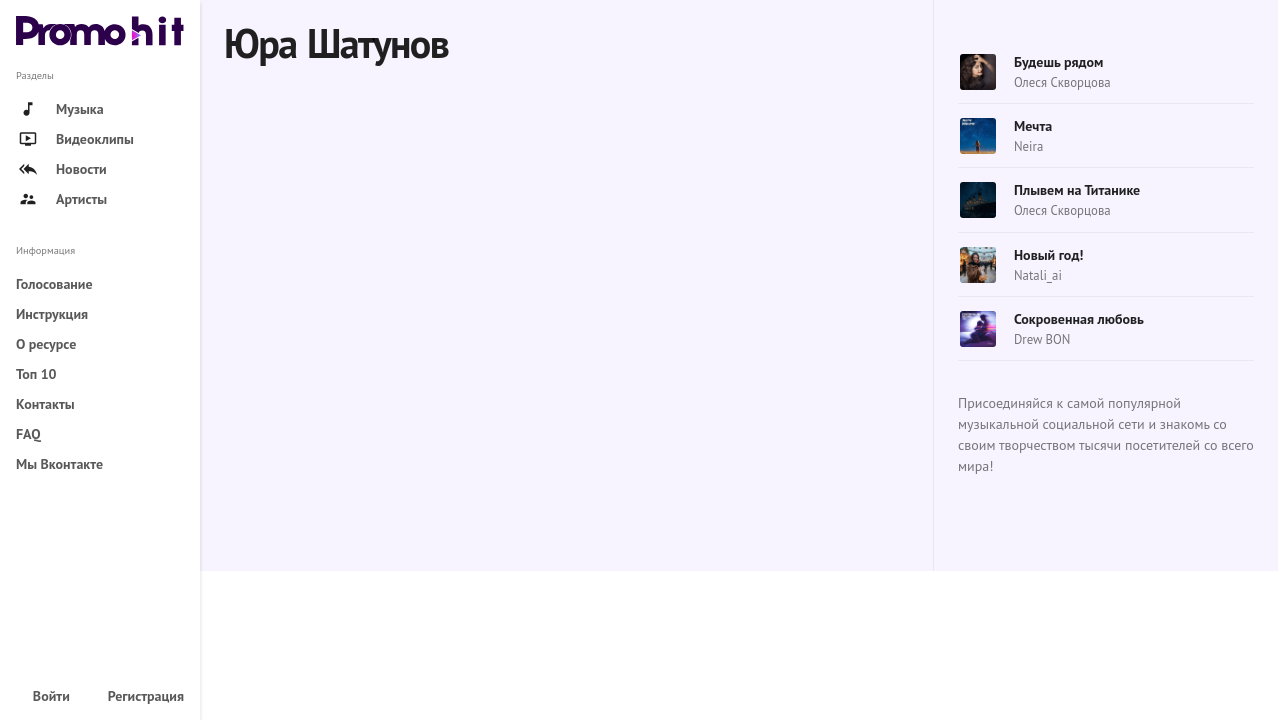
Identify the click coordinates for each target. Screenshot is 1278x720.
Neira (1028, 146)
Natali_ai (1038, 275)
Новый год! (1048, 255)
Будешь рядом (1058, 62)
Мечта (1033, 126)
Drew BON (1042, 339)
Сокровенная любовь (1079, 319)
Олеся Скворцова (1062, 82)
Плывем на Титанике (1077, 190)
